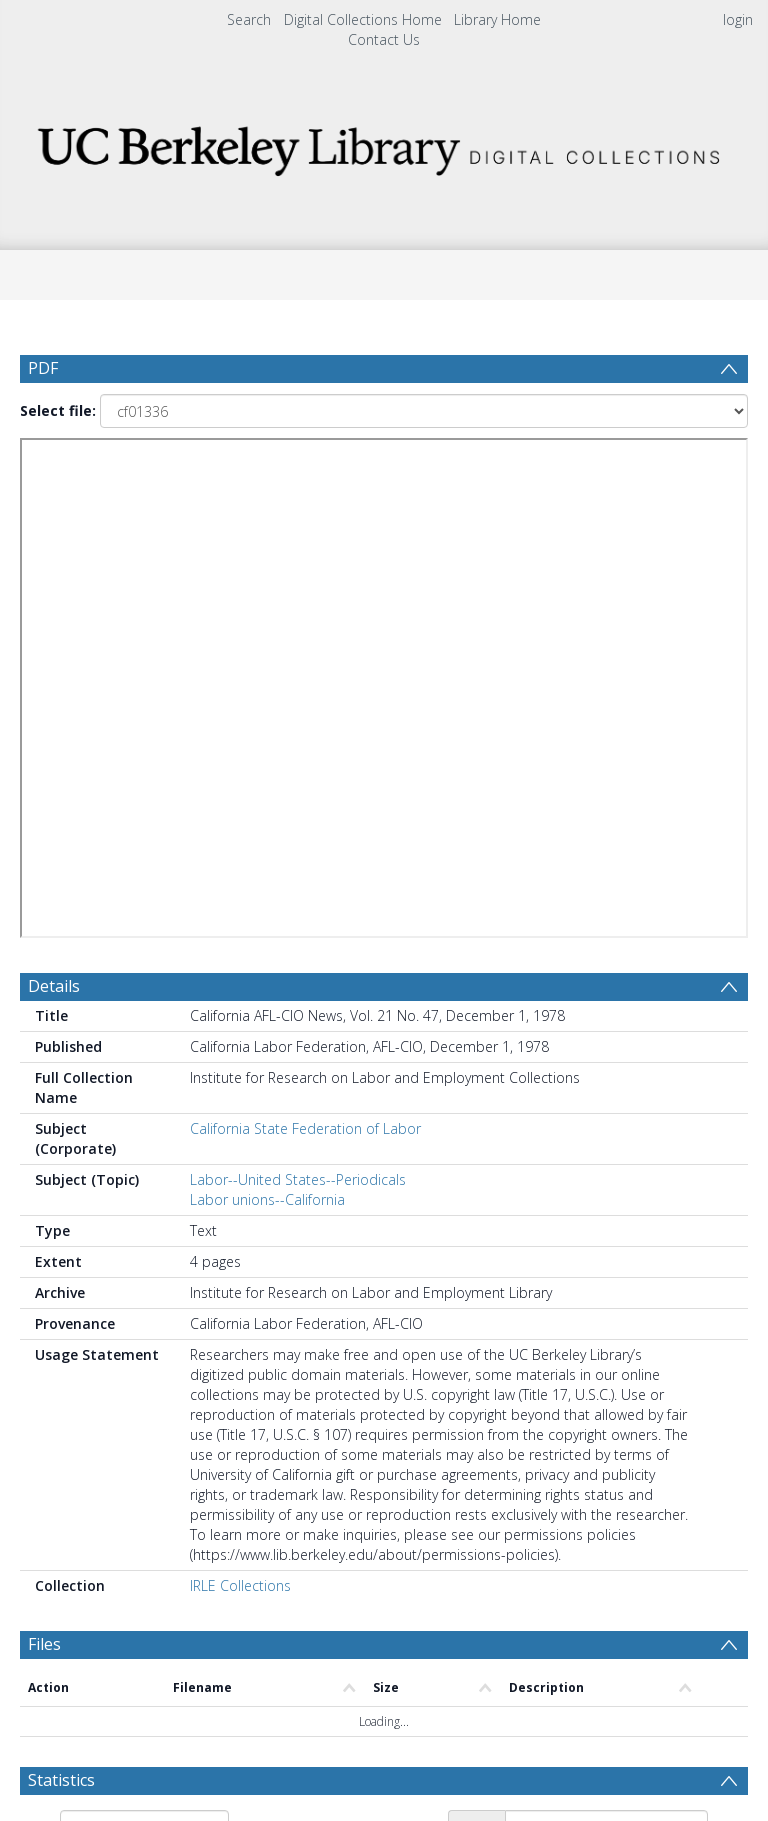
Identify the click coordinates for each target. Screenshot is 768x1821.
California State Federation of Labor (305, 1128)
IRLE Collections (240, 1585)
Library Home (497, 19)
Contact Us (384, 39)
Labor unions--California (267, 1199)
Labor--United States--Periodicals (298, 1179)
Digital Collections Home (363, 19)
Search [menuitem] (249, 19)
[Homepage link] (383, 145)
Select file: (58, 410)
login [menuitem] (738, 19)
